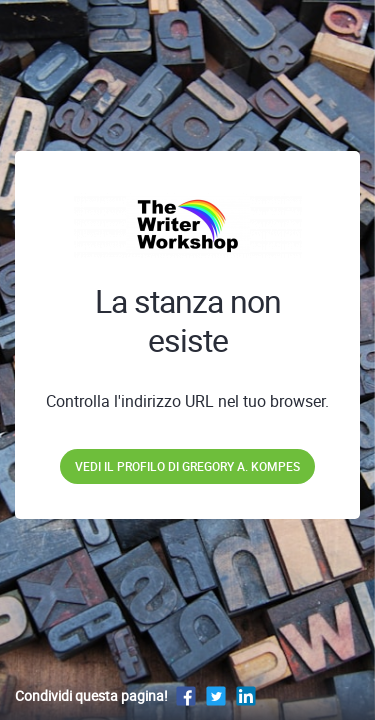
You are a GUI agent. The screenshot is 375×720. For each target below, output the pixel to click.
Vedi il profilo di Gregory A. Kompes (187, 466)
